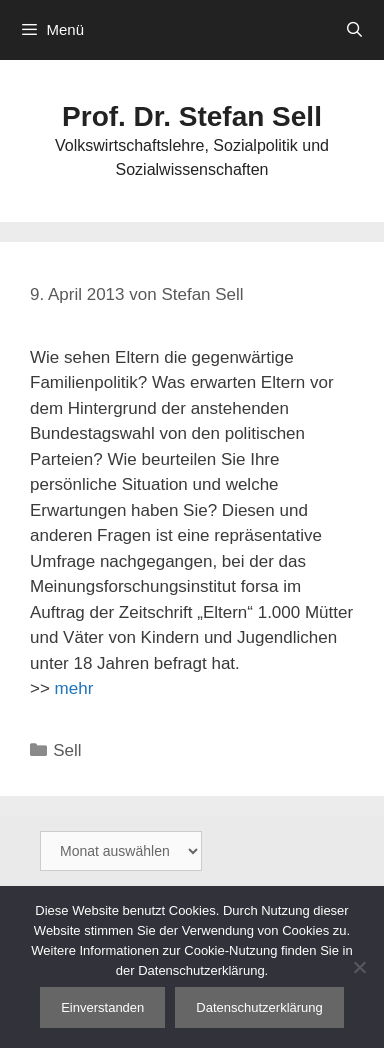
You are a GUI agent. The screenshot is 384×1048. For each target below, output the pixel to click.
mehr (74, 688)
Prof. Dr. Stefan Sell (192, 116)
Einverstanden (102, 1007)
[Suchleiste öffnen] (354, 30)
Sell (67, 750)
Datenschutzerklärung (259, 1007)
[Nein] (359, 967)
